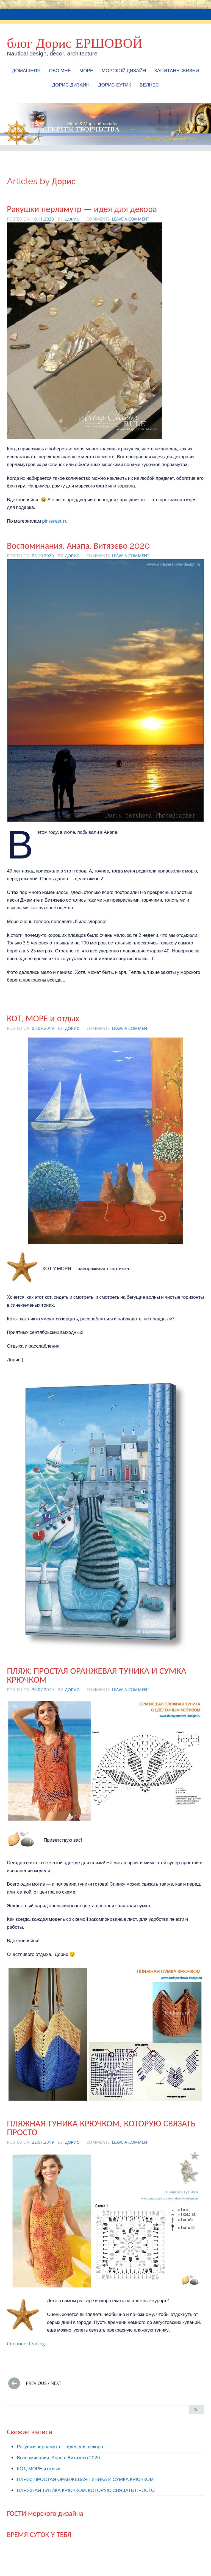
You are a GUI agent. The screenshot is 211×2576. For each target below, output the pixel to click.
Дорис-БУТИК (114, 85)
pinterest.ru (55, 521)
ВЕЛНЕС (149, 85)
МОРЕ (86, 70)
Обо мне (60, 70)
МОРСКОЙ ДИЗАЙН (124, 70)
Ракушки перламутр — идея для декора (82, 209)
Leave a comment (130, 219)
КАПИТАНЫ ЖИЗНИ (176, 70)
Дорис (72, 219)
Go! (196, 2409)
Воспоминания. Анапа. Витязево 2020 (78, 545)
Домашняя (26, 70)
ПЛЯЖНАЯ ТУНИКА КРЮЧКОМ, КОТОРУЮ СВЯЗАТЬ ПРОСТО (101, 2127)
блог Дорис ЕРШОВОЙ (74, 43)
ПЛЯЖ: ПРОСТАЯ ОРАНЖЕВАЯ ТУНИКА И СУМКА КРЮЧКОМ (96, 1675)
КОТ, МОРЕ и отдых (43, 1018)
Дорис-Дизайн (71, 85)
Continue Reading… (27, 2343)
